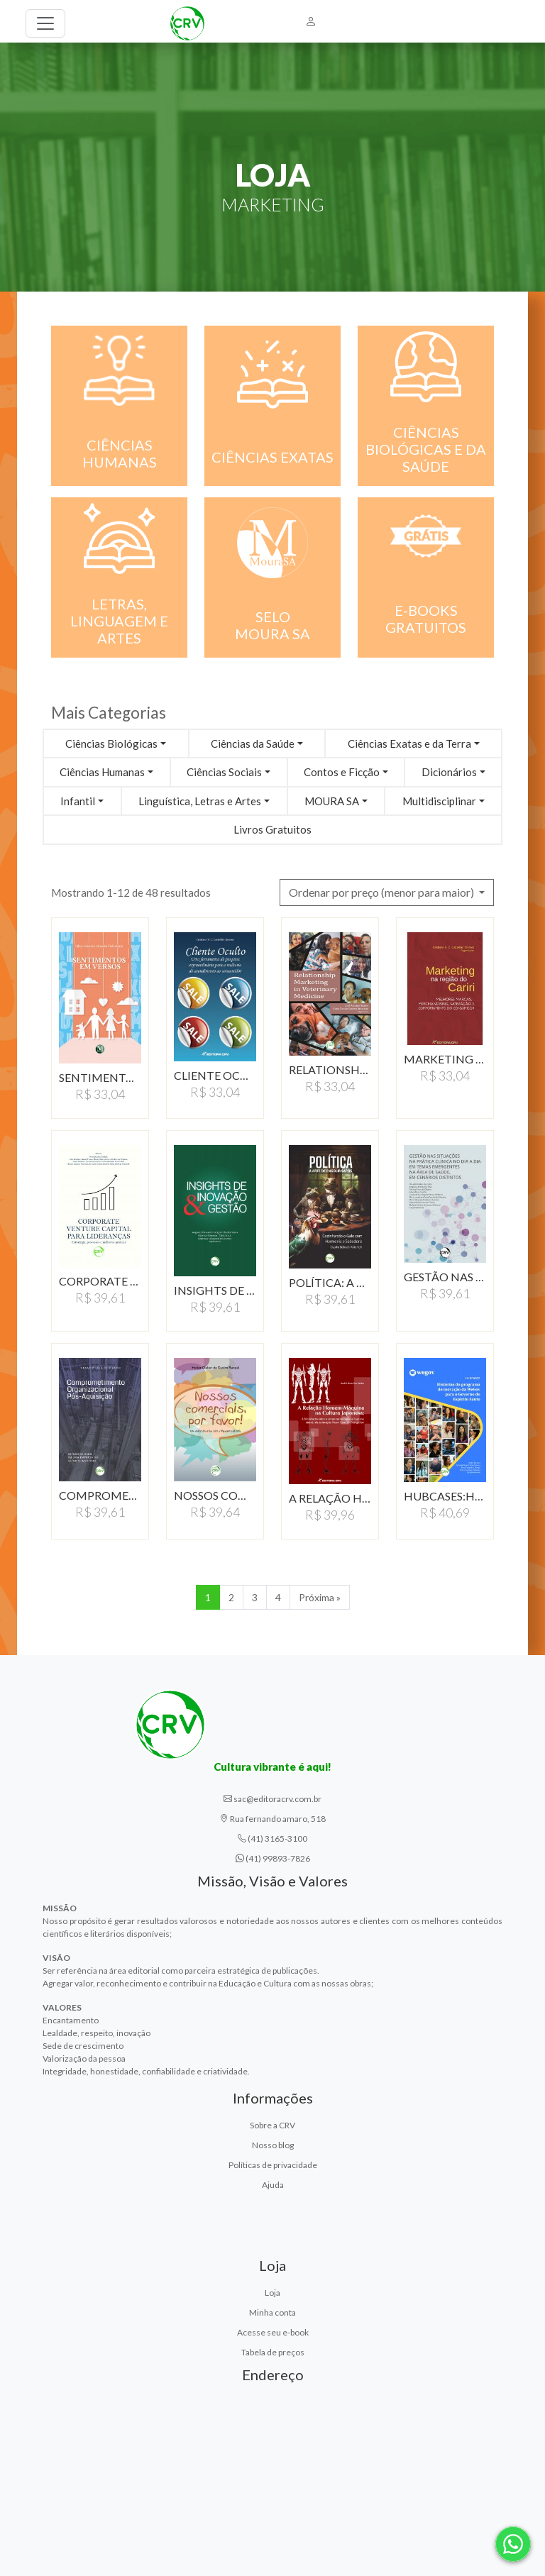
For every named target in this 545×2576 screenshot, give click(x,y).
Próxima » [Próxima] (320, 1597)
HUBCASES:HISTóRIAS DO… (445, 1496)
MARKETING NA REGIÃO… (445, 1059)
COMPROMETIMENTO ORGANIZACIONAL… (100, 1495)
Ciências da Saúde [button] (252, 743)
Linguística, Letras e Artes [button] (199, 801)
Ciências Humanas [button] (102, 771)
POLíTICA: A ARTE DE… (330, 1282)
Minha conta (272, 2312)
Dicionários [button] (449, 771)
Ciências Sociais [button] (224, 771)
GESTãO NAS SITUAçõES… (445, 1276)
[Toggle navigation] (45, 23)
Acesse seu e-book (273, 2332)
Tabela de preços (272, 2352)
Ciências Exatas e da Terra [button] (409, 743)
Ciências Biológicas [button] (111, 743)
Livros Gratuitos (272, 829)
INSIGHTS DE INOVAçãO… (215, 1290)
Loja (272, 2292)
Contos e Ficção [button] (342, 771)
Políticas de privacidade (273, 2165)
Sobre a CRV (272, 2125)
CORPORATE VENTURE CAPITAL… (100, 1281)
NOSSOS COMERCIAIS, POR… (215, 1495)
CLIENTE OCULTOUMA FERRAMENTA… (215, 1075)
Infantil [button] (77, 801)
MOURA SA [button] (331, 801)
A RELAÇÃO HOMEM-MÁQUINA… (330, 1498)
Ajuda (273, 2184)
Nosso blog (273, 2145)
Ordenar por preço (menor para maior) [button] (382, 892)
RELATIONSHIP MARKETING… (330, 1069)
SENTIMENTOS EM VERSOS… (100, 1077)
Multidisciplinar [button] (439, 801)
